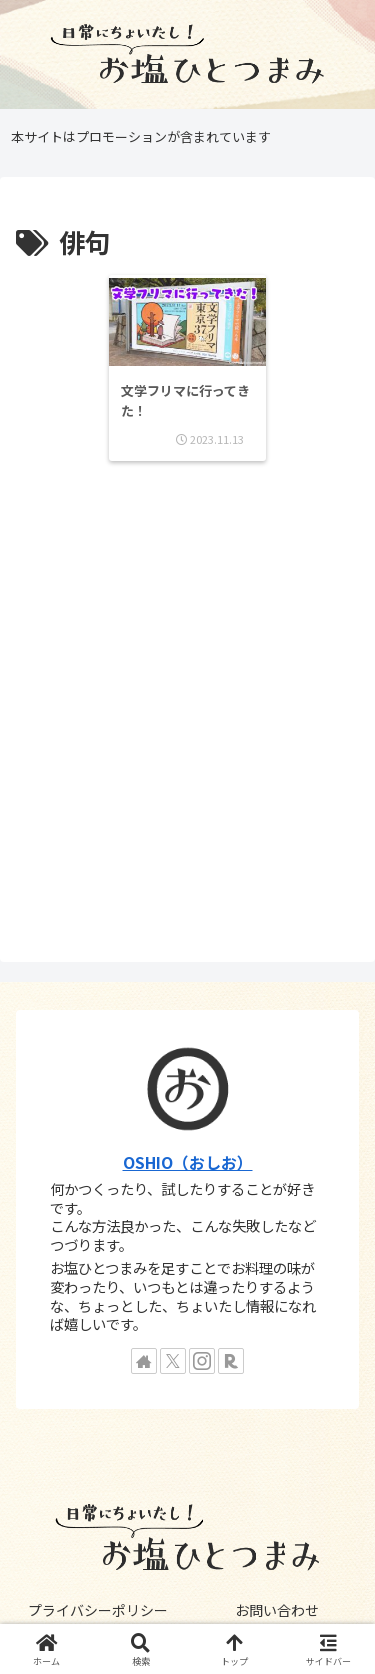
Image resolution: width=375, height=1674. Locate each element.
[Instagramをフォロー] (202, 1361)
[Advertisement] (187, 713)
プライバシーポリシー (98, 1610)
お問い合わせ (277, 1610)
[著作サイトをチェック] (144, 1361)
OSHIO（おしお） (188, 1162)
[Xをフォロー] (173, 1361)
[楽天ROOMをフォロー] (231, 1361)
